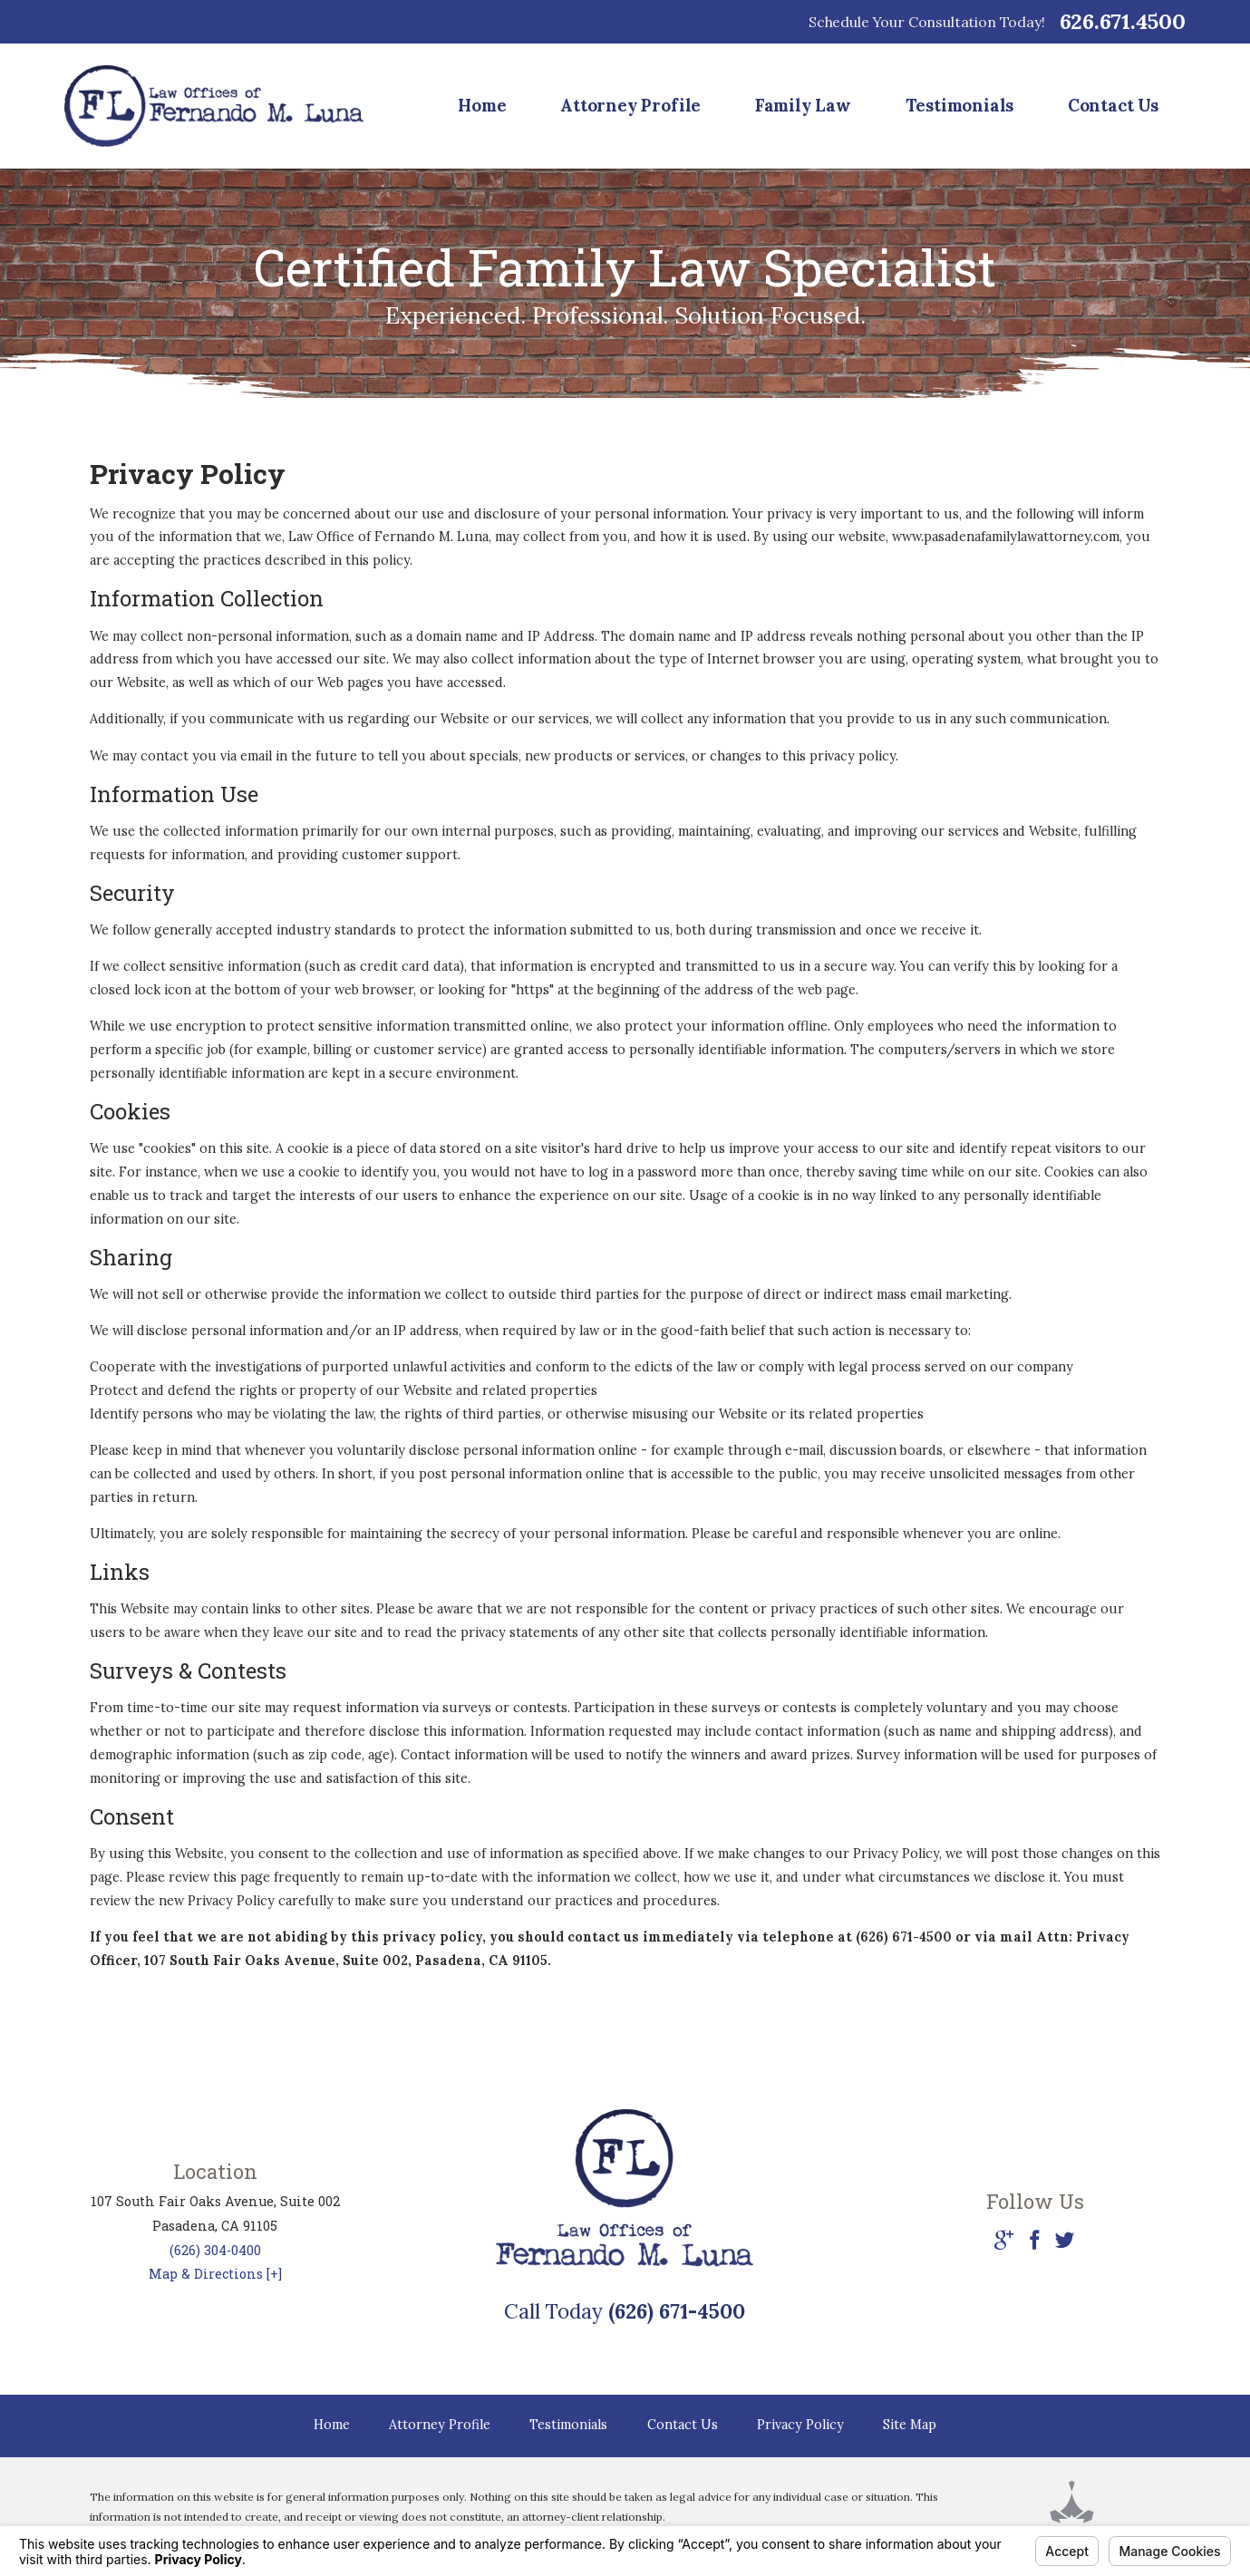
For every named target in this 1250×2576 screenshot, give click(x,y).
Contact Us (682, 2424)
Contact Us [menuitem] (1113, 105)
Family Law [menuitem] (803, 105)
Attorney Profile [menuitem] (630, 105)
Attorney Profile (439, 2424)
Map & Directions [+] (215, 2273)
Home (332, 2424)
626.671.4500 (1123, 22)
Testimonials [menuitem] (960, 105)
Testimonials (568, 2424)
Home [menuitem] (482, 105)
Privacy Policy (800, 2424)
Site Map (909, 2424)
